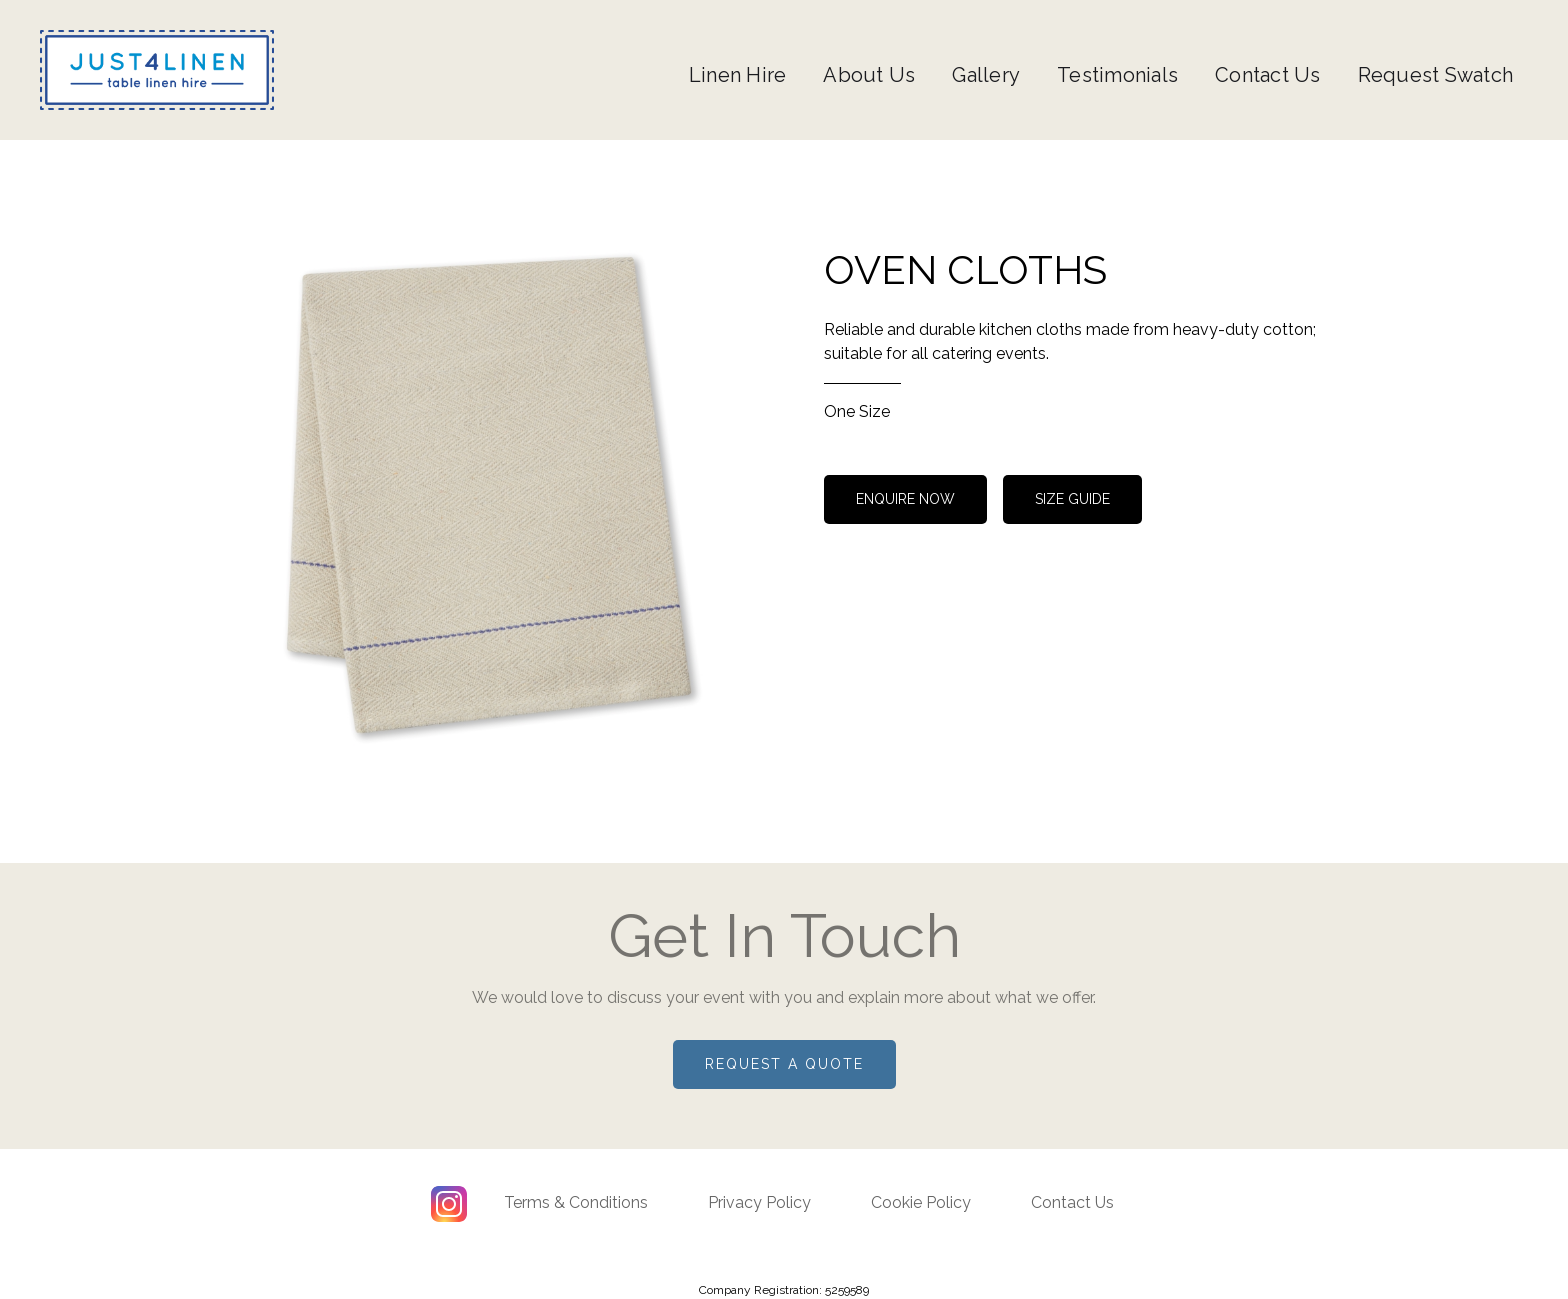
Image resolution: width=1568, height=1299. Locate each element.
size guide (1072, 499)
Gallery (986, 75)
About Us (869, 75)
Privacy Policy (759, 1202)
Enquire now (905, 499)
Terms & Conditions (576, 1202)
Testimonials (1117, 75)
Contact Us (1268, 75)
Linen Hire (738, 75)
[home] (157, 70)
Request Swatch (1436, 75)
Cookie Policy (921, 1202)
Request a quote (784, 1064)
